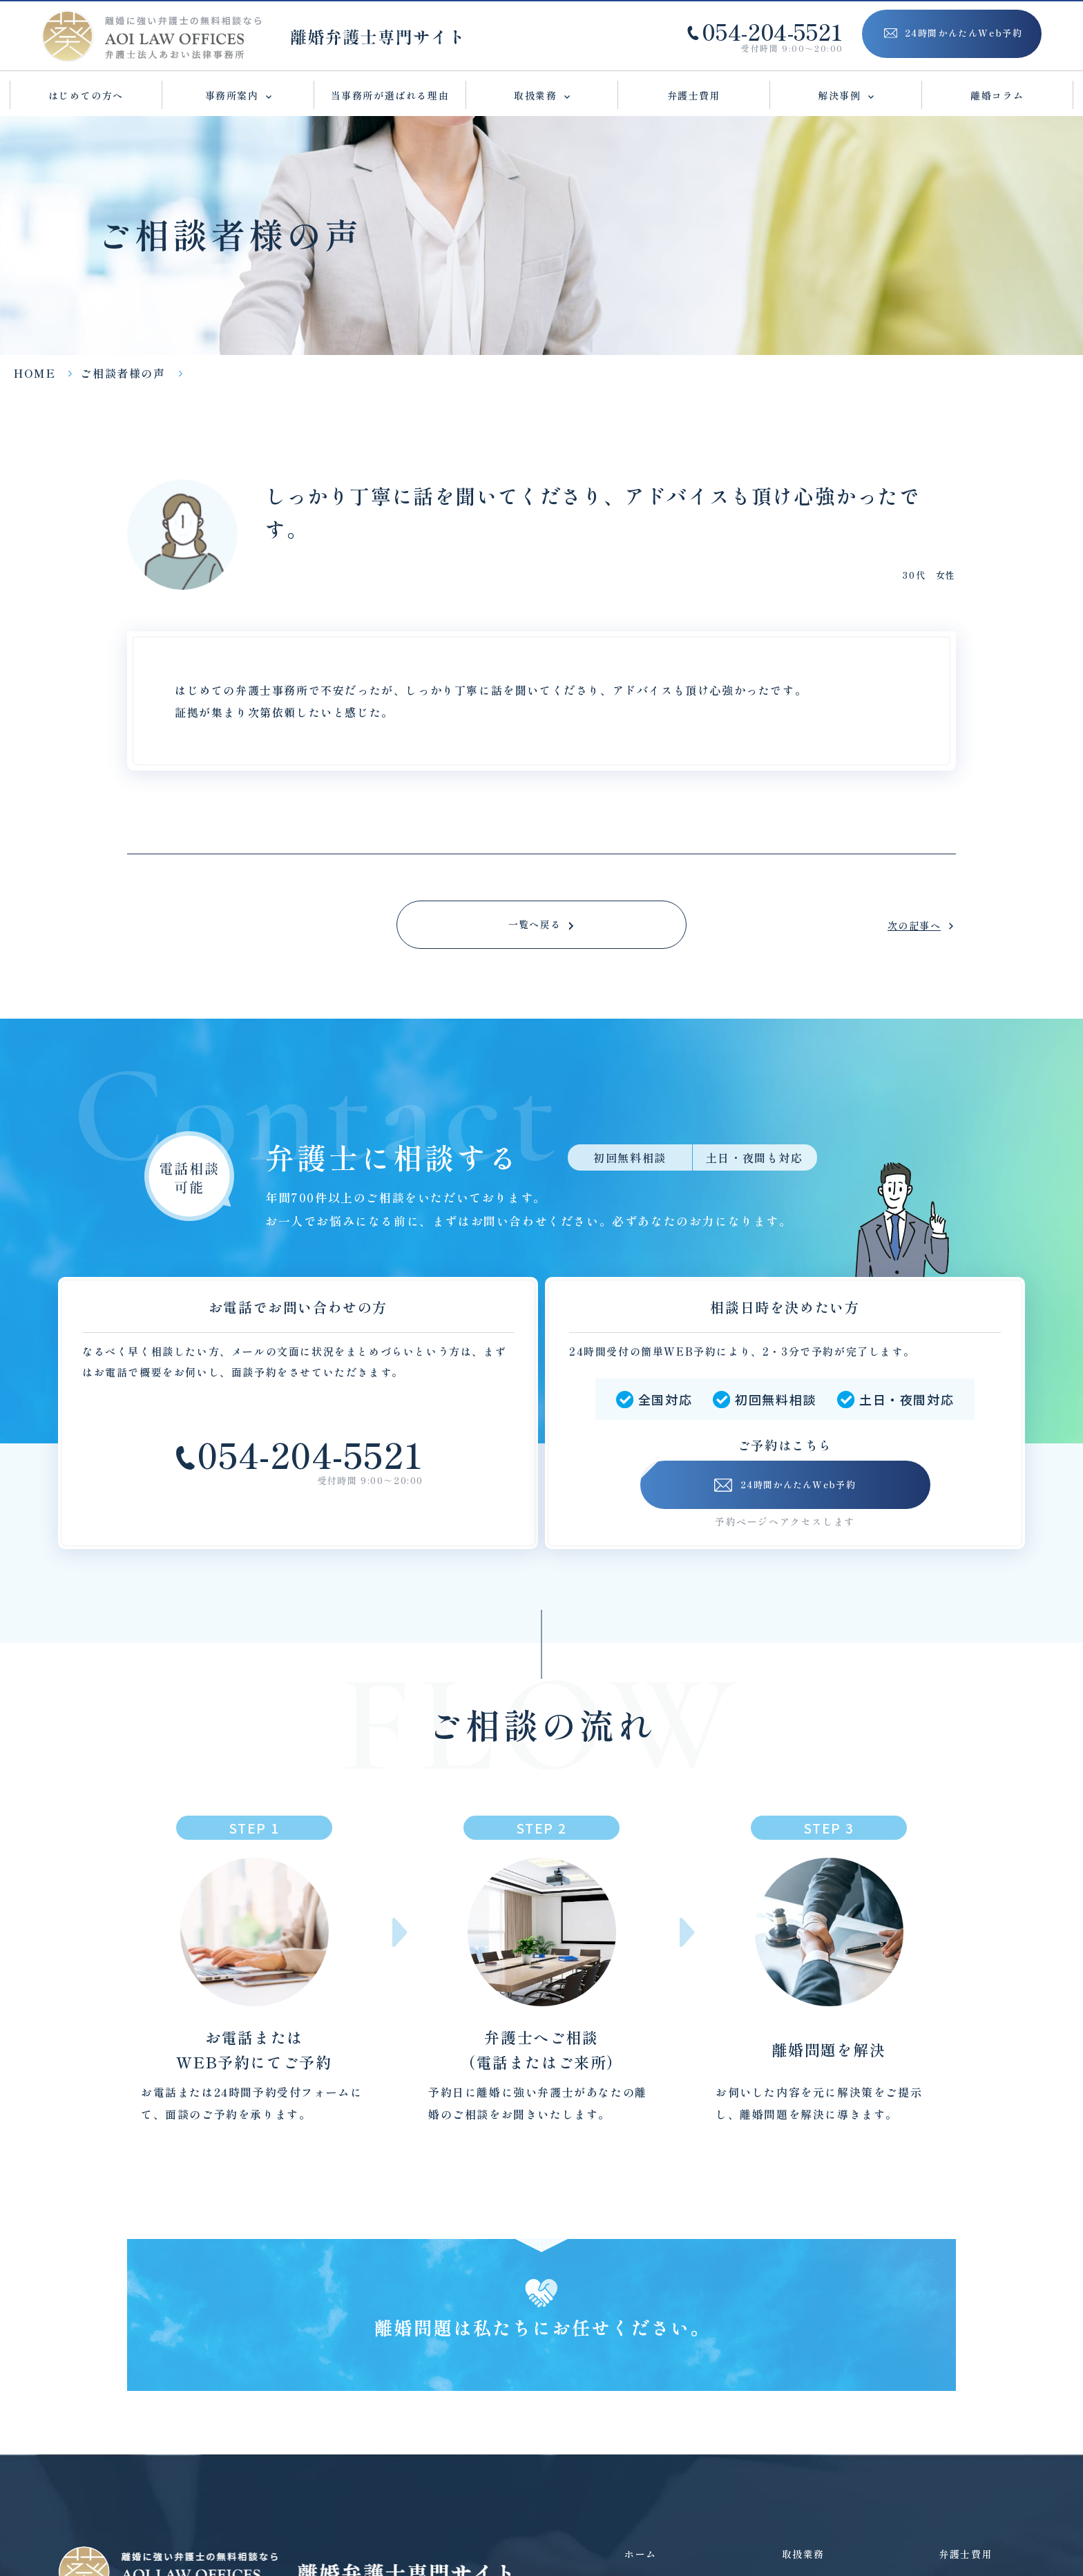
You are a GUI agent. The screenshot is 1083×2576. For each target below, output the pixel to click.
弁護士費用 (694, 95)
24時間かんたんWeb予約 (784, 1485)
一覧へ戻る (534, 925)
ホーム (640, 2554)
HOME (34, 373)
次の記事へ (907, 926)
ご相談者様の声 (122, 373)
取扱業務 (803, 2554)
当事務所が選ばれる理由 (390, 95)
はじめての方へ (86, 95)
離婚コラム (997, 95)
